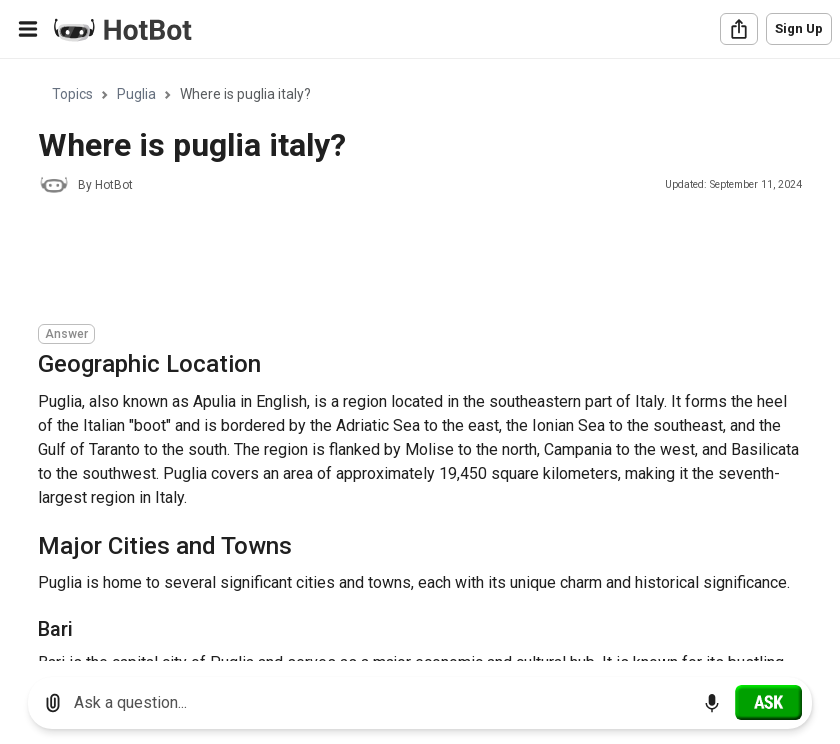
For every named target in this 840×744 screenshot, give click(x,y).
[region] (420, 360)
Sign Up (799, 28)
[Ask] (768, 702)
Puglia (136, 94)
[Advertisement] (402, 262)
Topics (72, 94)
